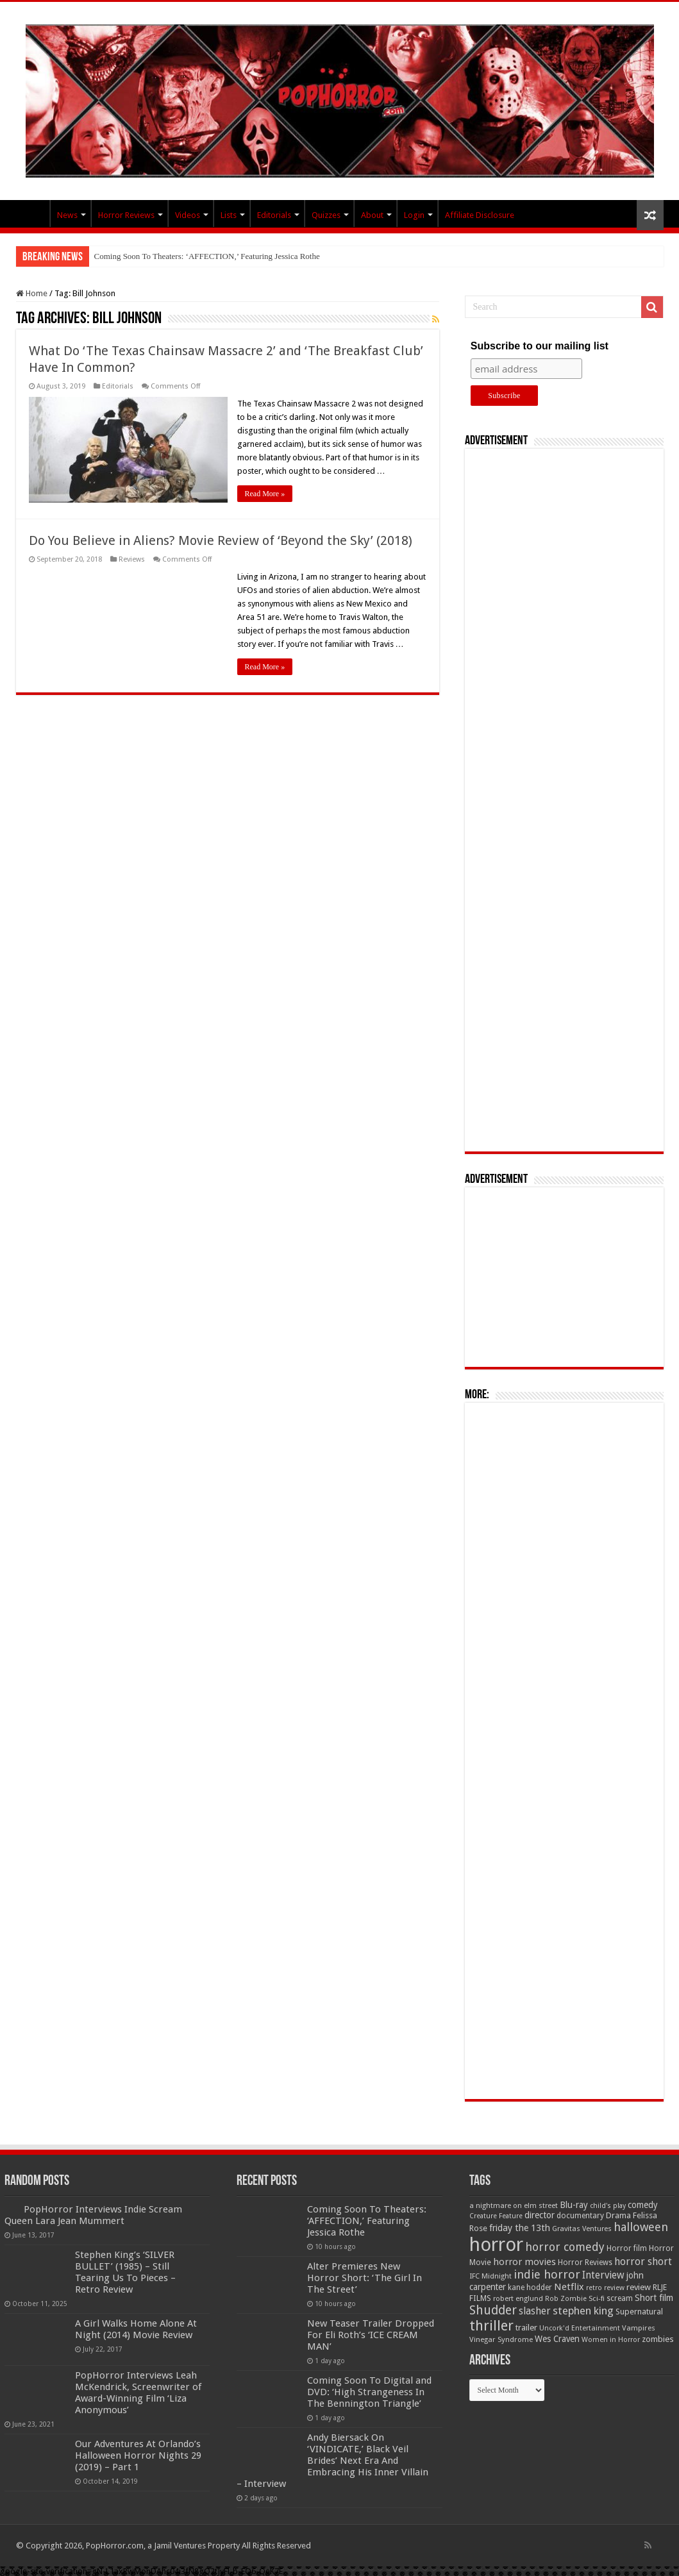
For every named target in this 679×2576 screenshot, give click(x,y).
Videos (187, 215)
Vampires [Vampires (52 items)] (638, 2327)
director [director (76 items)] (539, 2215)
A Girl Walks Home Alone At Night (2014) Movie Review (136, 2329)
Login (414, 215)
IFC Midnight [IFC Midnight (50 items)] (490, 2275)
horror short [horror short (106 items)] (643, 2261)
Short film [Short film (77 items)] (654, 2298)
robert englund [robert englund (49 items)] (518, 2298)
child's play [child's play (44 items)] (608, 2206)
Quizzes (326, 215)
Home (31, 293)
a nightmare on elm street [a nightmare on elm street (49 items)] (513, 2205)
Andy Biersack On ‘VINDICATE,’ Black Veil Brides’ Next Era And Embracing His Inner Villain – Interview (332, 2460)
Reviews (132, 559)
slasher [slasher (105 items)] (535, 2311)
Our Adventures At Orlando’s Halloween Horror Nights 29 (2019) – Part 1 (138, 2455)
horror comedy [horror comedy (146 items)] (565, 2247)
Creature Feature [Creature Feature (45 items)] (496, 2216)
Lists (229, 215)
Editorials (274, 215)
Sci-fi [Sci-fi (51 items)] (597, 2298)
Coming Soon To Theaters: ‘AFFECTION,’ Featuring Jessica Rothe (207, 256)
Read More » (265, 493)
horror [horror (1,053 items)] (496, 2244)
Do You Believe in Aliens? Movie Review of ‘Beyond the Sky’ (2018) (220, 540)
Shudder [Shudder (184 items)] (493, 2310)
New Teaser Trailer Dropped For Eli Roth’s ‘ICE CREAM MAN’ (370, 2335)
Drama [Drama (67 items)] (618, 2215)
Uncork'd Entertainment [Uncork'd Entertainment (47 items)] (579, 2328)
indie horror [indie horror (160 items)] (547, 2274)
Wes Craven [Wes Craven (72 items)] (557, 2339)
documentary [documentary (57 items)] (580, 2215)
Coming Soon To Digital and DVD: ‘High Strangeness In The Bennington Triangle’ (369, 2392)
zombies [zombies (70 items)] (658, 2339)
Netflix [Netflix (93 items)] (569, 2287)
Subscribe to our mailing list (539, 345)
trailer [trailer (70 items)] (526, 2327)
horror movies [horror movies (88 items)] (524, 2262)
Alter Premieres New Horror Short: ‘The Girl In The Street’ (364, 2278)
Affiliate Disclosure (479, 215)
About (372, 215)
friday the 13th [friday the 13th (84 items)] (519, 2228)
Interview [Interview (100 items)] (603, 2275)
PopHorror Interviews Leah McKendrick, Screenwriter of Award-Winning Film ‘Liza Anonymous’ (138, 2393)
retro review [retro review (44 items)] (605, 2288)
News (67, 215)
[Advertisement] (564, 800)
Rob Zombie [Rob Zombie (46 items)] (566, 2299)
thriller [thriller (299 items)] (491, 2326)
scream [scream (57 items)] (620, 2298)
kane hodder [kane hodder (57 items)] (530, 2287)
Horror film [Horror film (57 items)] (627, 2248)
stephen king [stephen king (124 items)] (583, 2310)
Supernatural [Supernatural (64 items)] (639, 2311)
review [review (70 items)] (638, 2287)
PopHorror (32, 213)
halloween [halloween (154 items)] (641, 2227)
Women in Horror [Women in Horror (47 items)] (611, 2340)
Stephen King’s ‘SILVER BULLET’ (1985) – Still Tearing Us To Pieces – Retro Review (125, 2272)
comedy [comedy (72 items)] (643, 2205)
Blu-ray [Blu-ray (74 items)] (574, 2205)
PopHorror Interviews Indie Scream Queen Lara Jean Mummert (93, 2215)
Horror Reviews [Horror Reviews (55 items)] (585, 2262)
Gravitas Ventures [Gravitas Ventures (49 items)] (582, 2228)
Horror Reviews (126, 215)
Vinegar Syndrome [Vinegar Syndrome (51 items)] (501, 2339)
